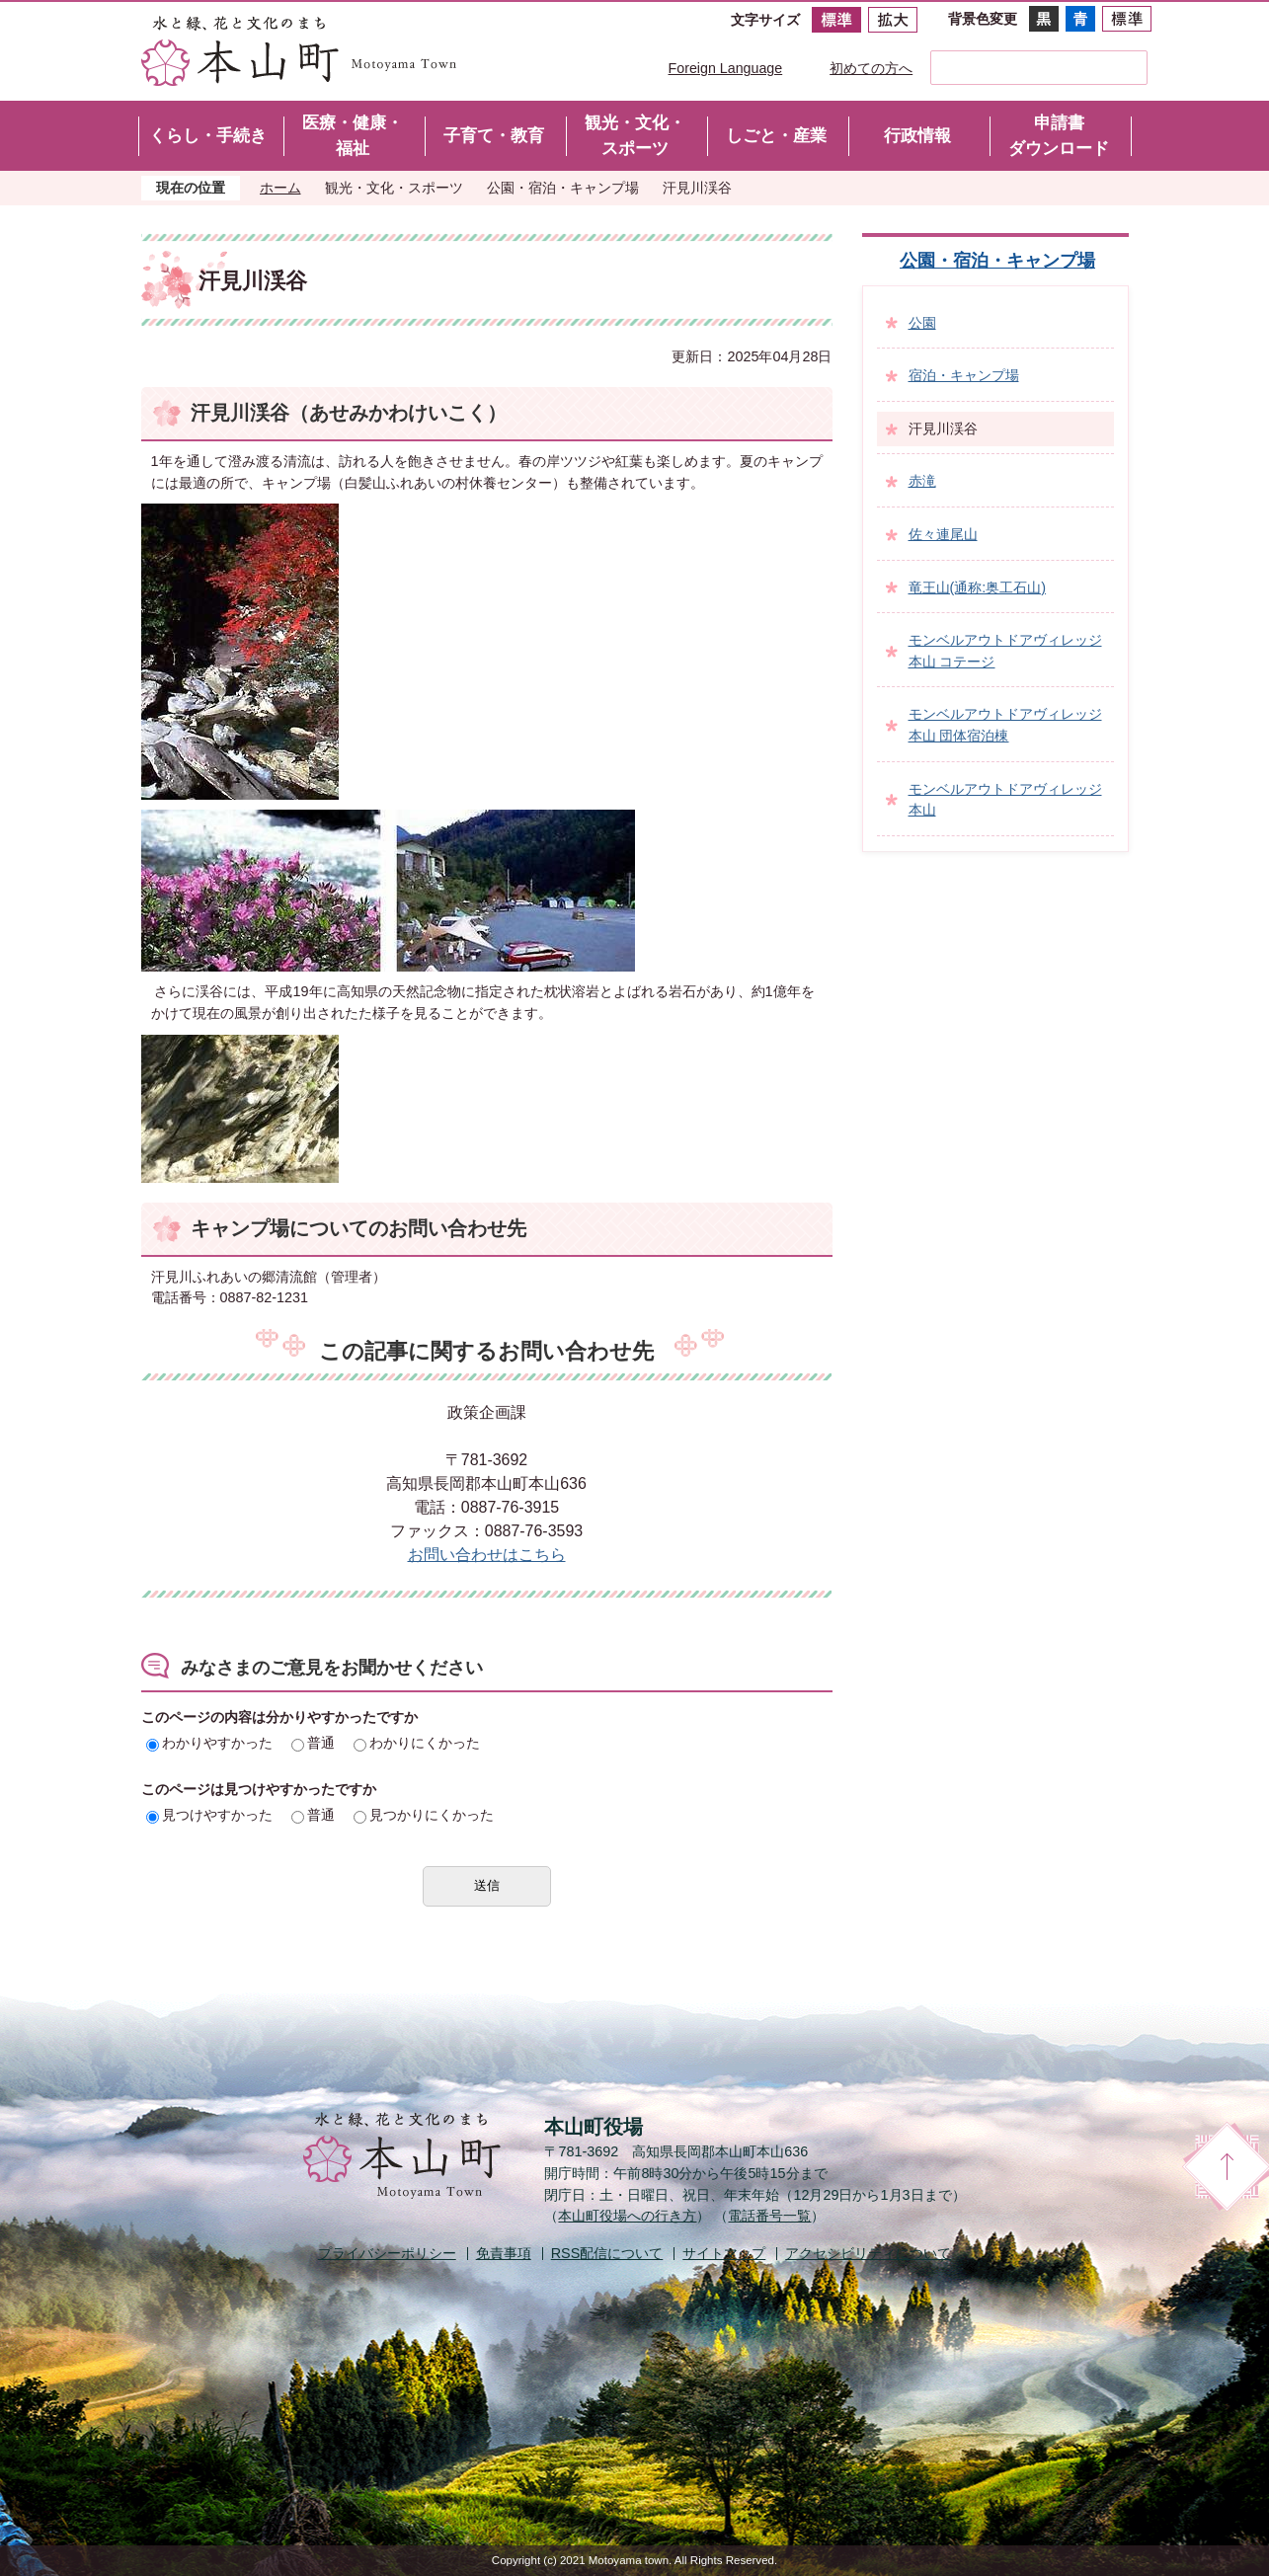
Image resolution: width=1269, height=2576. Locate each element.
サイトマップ (723, 2253)
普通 (313, 1743)
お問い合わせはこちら (487, 1554)
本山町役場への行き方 (627, 2216)
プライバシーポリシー (387, 2253)
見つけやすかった (209, 1815)
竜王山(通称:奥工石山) (978, 587)
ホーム (280, 187)
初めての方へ (871, 68)
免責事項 (503, 2253)
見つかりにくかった (424, 1815)
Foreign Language (726, 68)
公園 (922, 323)
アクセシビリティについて (868, 2253)
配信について (607, 2253)
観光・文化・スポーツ (394, 187)
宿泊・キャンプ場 (964, 375)
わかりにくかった (417, 1743)
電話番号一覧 (769, 2216)
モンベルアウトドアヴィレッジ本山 (1005, 800)
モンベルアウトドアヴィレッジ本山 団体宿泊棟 (1005, 724)
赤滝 (922, 481)
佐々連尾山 (943, 534)
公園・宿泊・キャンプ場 (563, 187)
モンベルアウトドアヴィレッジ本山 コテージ (1005, 650)
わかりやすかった (209, 1743)
